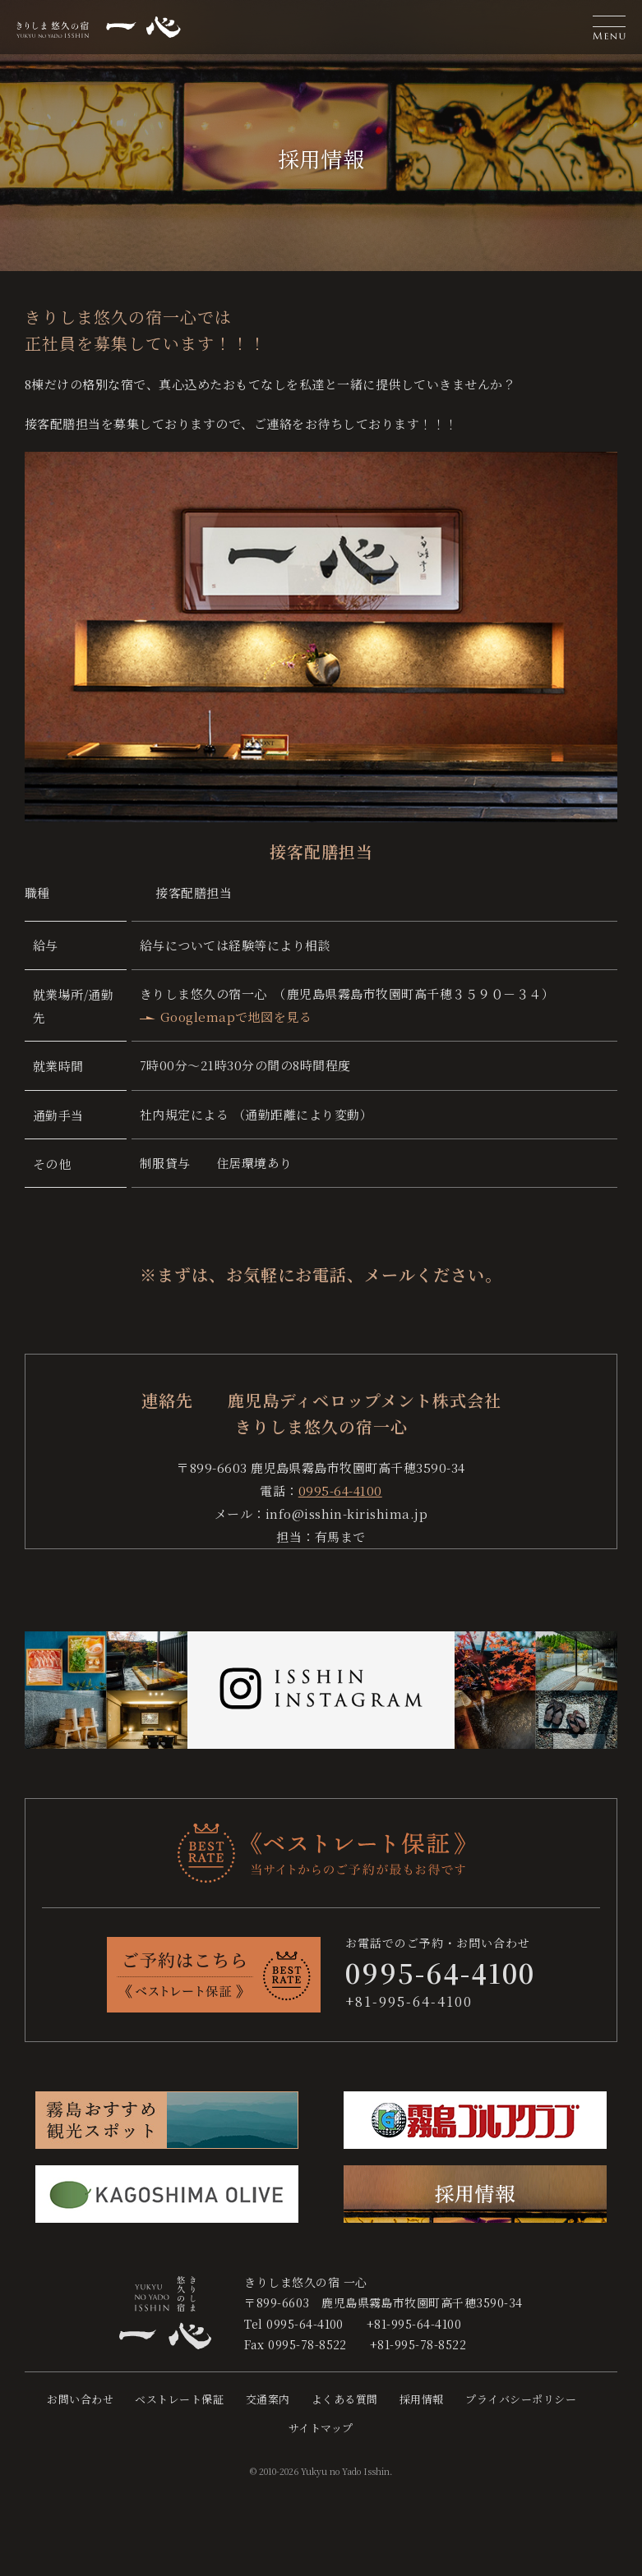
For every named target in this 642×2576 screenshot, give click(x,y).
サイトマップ (321, 2428)
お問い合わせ (80, 2399)
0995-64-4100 (340, 1490)
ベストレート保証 (179, 2399)
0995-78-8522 (307, 2344)
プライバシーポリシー (520, 2399)
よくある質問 (345, 2399)
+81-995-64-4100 (409, 2001)
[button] (609, 27)
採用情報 (422, 2399)
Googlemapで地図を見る (236, 1016)
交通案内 (268, 2399)
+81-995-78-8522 (418, 2344)
